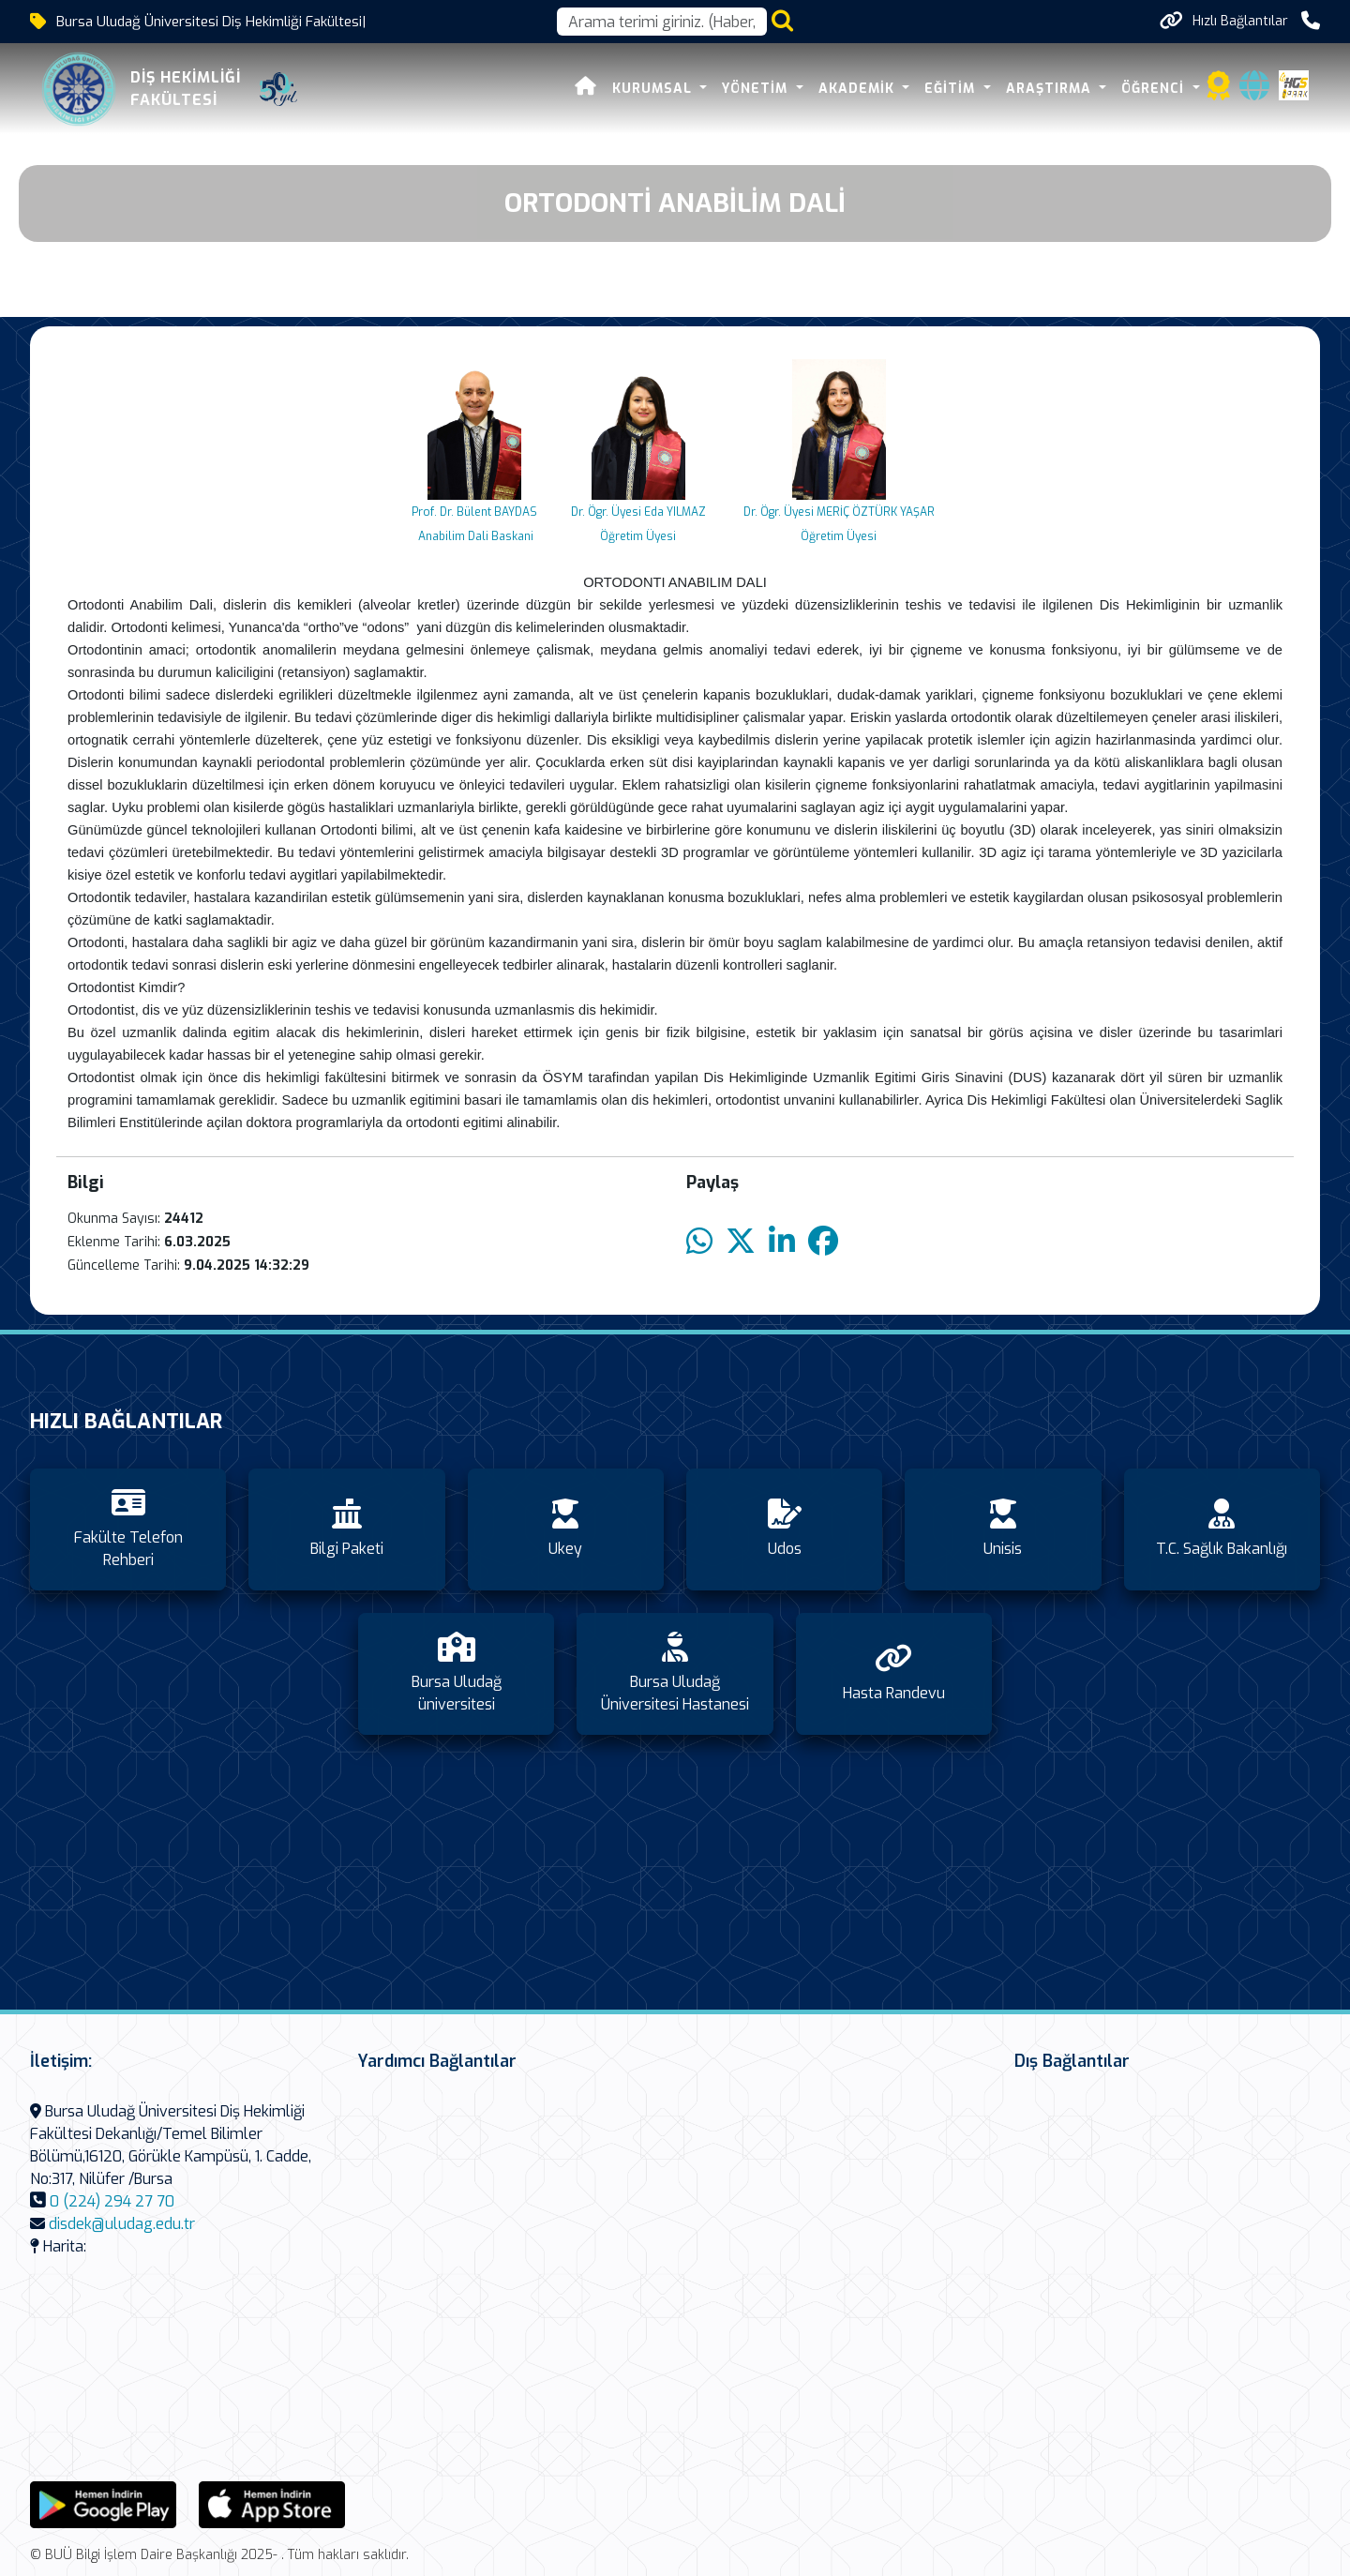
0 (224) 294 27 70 (112, 2201)
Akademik (858, 89)
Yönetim (757, 89)
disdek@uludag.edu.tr (122, 2224)
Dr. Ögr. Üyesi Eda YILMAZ (638, 512)
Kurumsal (654, 89)
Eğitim (952, 89)
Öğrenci (1155, 89)
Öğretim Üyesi (638, 536)
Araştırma (1051, 89)
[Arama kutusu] (662, 22)
